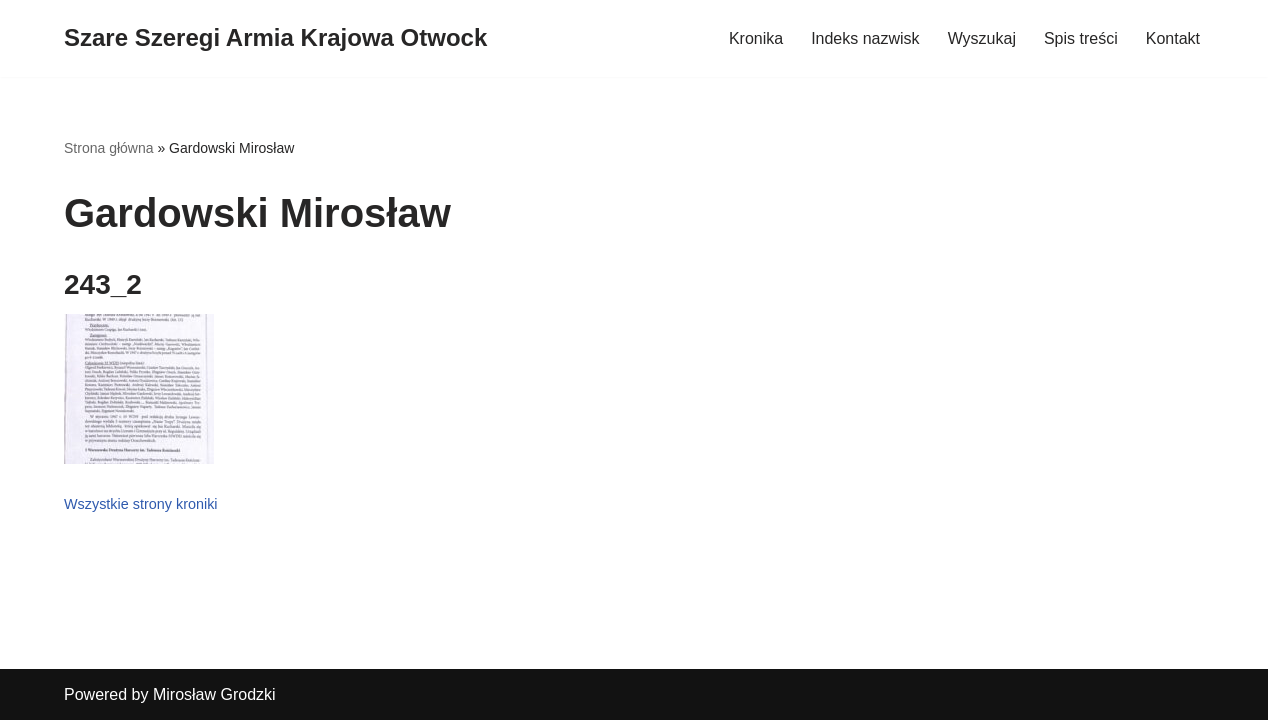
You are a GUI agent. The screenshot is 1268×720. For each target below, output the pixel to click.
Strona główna (109, 148)
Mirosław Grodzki (214, 694)
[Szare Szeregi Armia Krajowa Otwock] (275, 38)
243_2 (103, 284)
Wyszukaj (982, 38)
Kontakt (1173, 38)
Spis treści (1081, 38)
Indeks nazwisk (865, 38)
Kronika (756, 38)
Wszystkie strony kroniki (141, 504)
